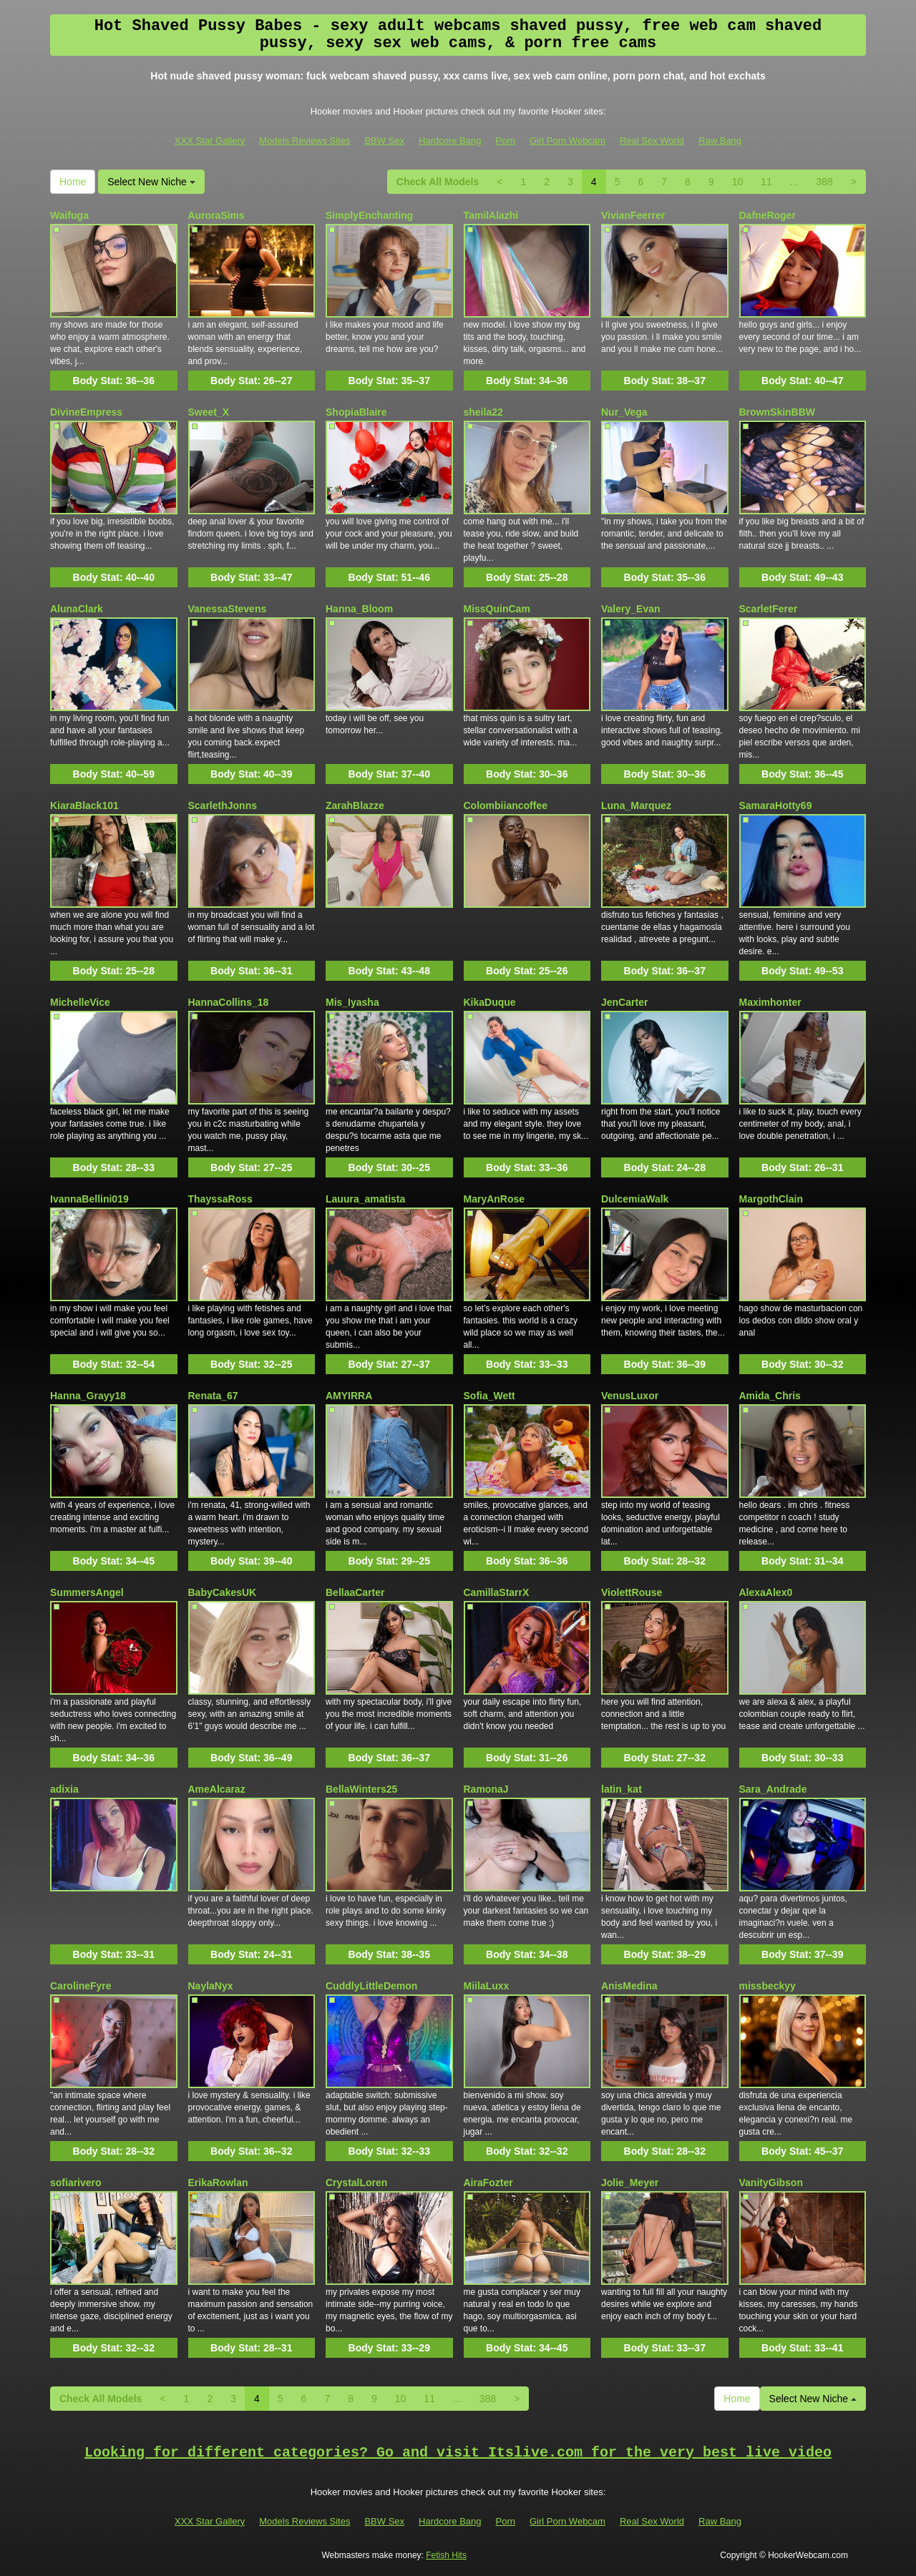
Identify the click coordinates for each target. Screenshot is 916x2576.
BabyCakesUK (222, 1592)
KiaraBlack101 (84, 805)
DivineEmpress (86, 412)
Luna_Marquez (636, 805)
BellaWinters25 (361, 1789)
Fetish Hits (446, 2555)
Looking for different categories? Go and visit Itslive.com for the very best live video (458, 2452)
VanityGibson (771, 2182)
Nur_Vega (624, 412)
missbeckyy (767, 1986)
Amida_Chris (770, 1395)
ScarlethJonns (222, 805)
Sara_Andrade (773, 1789)
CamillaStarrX (497, 1592)
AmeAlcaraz (216, 1789)
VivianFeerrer (633, 215)
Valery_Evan (631, 608)
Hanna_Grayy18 (88, 1395)
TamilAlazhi (491, 215)
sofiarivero (76, 2182)
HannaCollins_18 (228, 1002)
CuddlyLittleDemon (371, 1986)
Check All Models (437, 181)
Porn (505, 140)
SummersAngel (87, 1592)
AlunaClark (76, 608)
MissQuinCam (497, 608)
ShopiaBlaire (356, 412)
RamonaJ (486, 1789)
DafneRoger (767, 215)
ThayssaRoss (220, 1199)
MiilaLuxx (487, 1986)
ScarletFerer (768, 608)
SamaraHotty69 (775, 805)
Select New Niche (151, 181)
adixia (64, 1789)
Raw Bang (719, 140)
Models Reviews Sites (304, 140)
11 (766, 181)
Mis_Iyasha (352, 1002)
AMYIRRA (349, 1395)
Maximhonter (770, 1002)
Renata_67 (213, 1395)
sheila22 (483, 412)
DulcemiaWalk (634, 1199)
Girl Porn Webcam (567, 140)
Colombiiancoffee (505, 805)
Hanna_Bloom (359, 608)
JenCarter (624, 1002)
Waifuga (69, 215)
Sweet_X (209, 412)
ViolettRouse (631, 1592)
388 (824, 181)
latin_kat (621, 1789)
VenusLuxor (629, 1395)
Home (72, 181)
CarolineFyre (81, 1986)
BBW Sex (384, 140)
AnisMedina (629, 1986)
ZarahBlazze (355, 805)
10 (738, 181)
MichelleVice (80, 1002)
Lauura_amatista (365, 1199)
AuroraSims (216, 215)
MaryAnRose (494, 1199)
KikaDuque (490, 1002)
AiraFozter (488, 2182)
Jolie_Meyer (629, 2182)
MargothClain (771, 1199)
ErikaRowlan (218, 2182)
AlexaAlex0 (766, 1592)
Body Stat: (114, 380)
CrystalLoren (356, 2182)
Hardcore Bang (450, 140)
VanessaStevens (227, 608)
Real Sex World (652, 140)
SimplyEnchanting (369, 215)
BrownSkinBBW (777, 412)
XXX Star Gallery (210, 140)
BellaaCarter (355, 1592)
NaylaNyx (210, 1986)
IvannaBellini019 (89, 1199)
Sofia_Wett (489, 1395)
